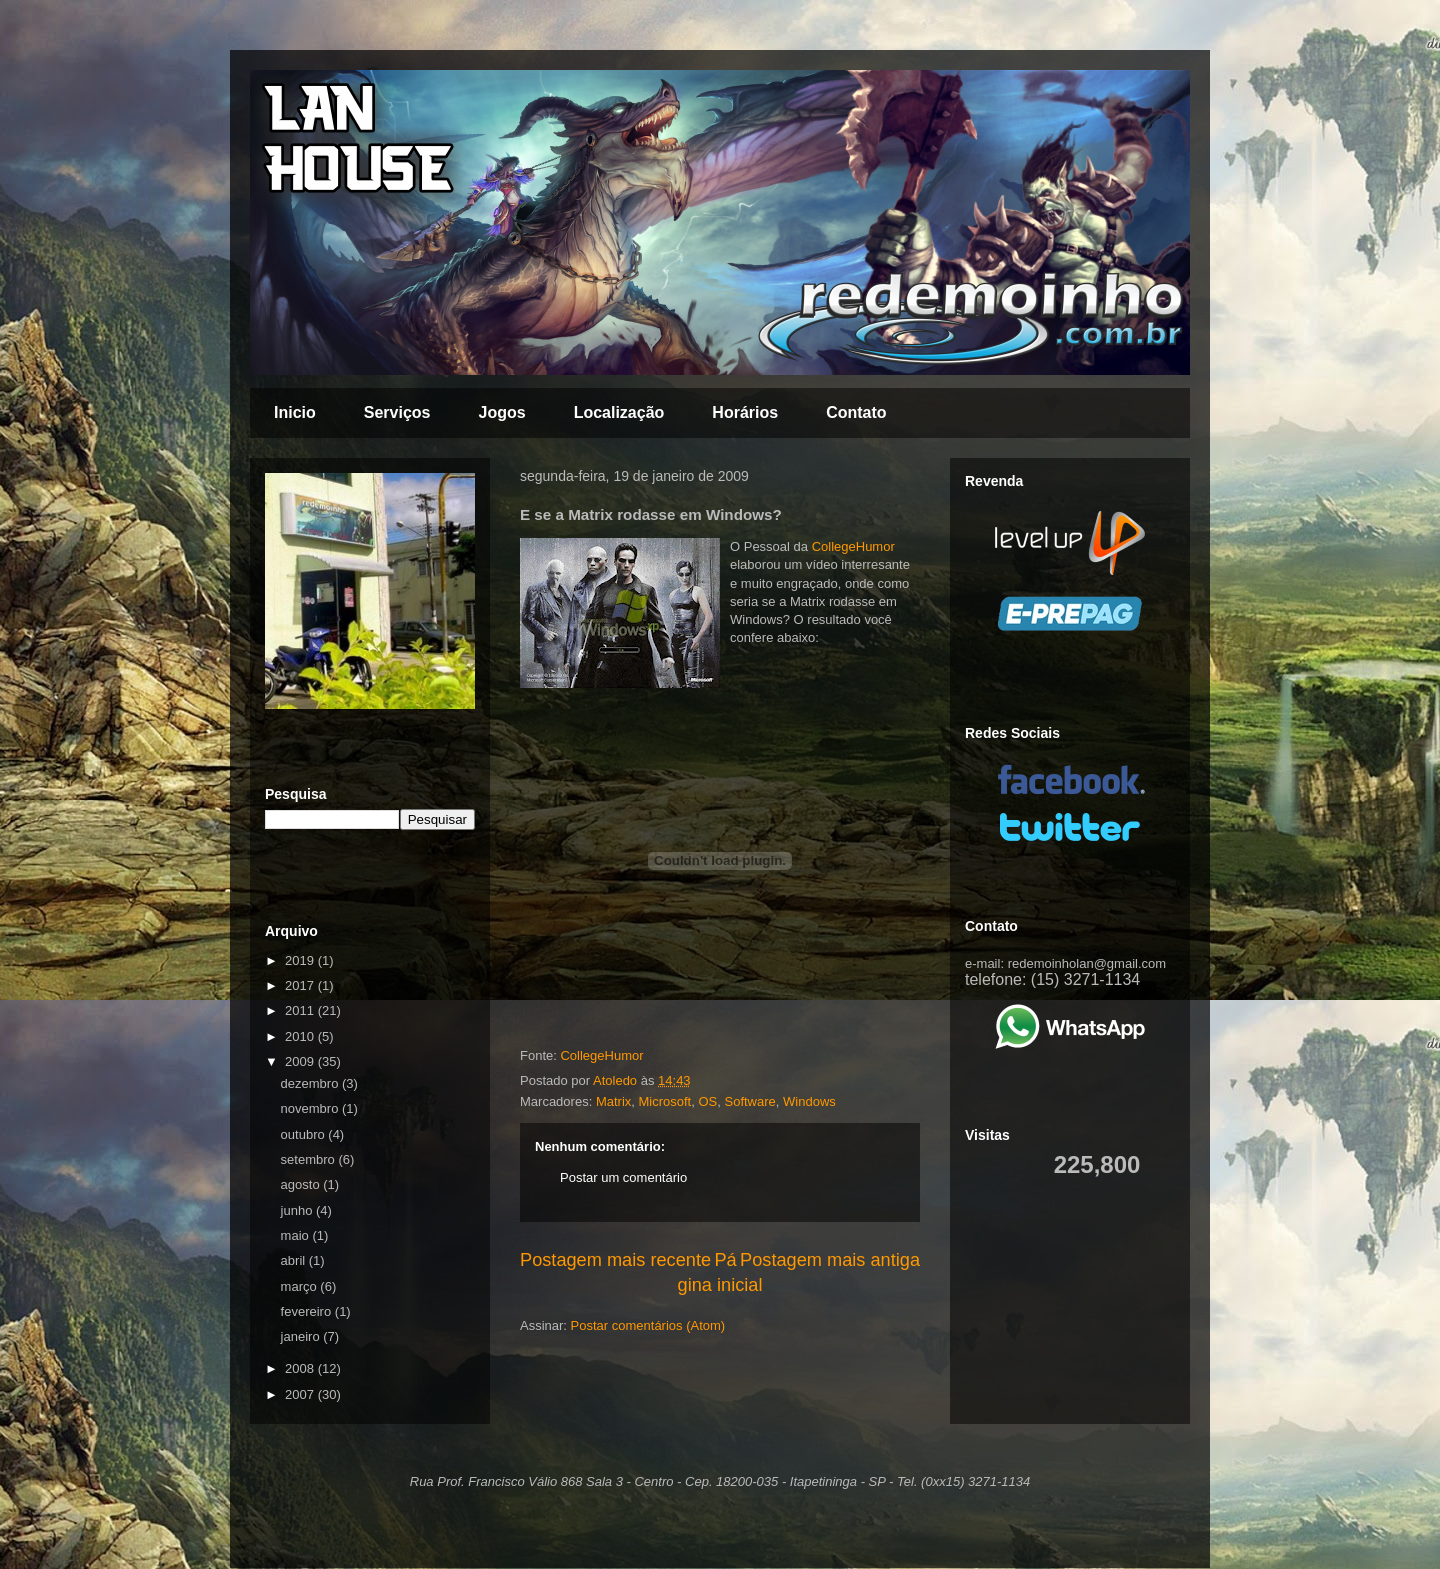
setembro (310, 1159)
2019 (301, 960)
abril (295, 1260)
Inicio (295, 412)
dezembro (311, 1083)
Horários (745, 412)
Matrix (613, 1101)
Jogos (502, 412)
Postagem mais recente (615, 1260)
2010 (301, 1036)
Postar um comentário (623, 1177)
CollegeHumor (853, 546)
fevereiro (308, 1311)
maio (297, 1235)
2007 (301, 1394)
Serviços (397, 412)
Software (750, 1101)
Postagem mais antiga (830, 1260)
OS (707, 1101)
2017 (301, 985)
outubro (305, 1134)
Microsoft (665, 1101)
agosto (302, 1184)
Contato (856, 412)
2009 (301, 1061)
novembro (311, 1108)
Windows (809, 1101)
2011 (301, 1010)
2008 (301, 1368)
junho (298, 1210)
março (301, 1286)
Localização (619, 412)
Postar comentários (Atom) (648, 1325)
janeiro (302, 1336)
